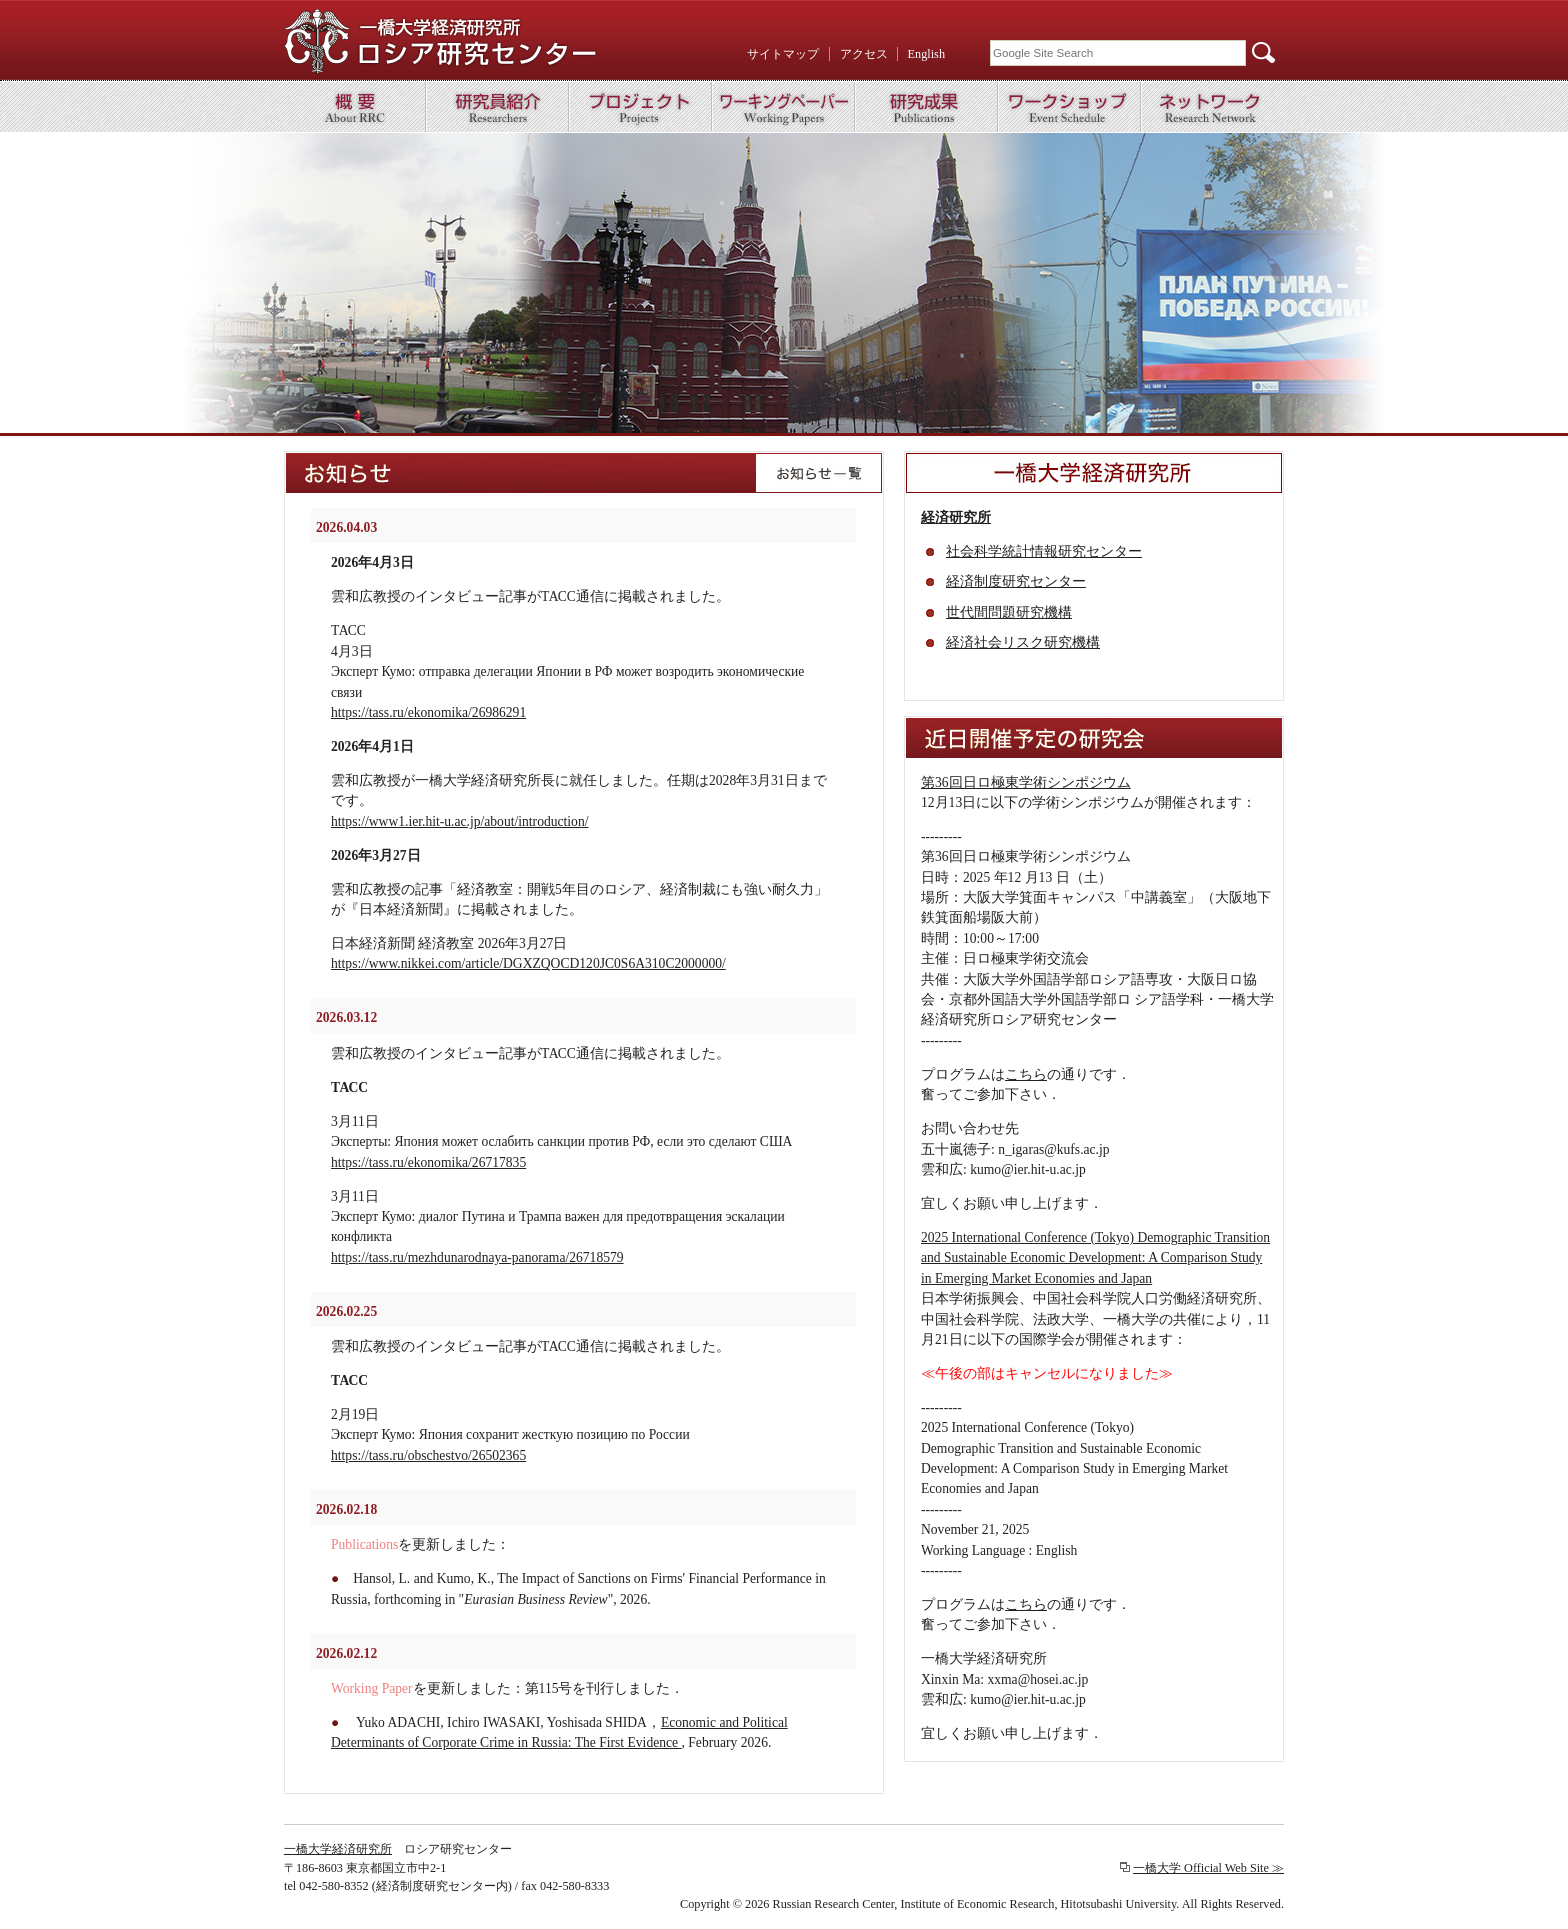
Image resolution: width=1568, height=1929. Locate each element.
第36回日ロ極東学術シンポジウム (1026, 782)
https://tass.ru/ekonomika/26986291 (428, 712)
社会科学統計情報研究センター (1044, 551)
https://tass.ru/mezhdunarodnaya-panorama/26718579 (477, 1257)
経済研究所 (956, 517)
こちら (1026, 1074)
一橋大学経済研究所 (338, 1849)
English (926, 54)
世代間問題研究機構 (1009, 612)
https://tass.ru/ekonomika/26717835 (428, 1162)
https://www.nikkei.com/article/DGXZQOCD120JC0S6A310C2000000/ (528, 963)
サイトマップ (783, 54)
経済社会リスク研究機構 (1023, 642)
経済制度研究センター (1016, 581)
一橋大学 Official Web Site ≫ (1208, 1868)
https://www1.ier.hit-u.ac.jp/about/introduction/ (460, 821)
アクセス (864, 54)
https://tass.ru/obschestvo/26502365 (428, 1455)
